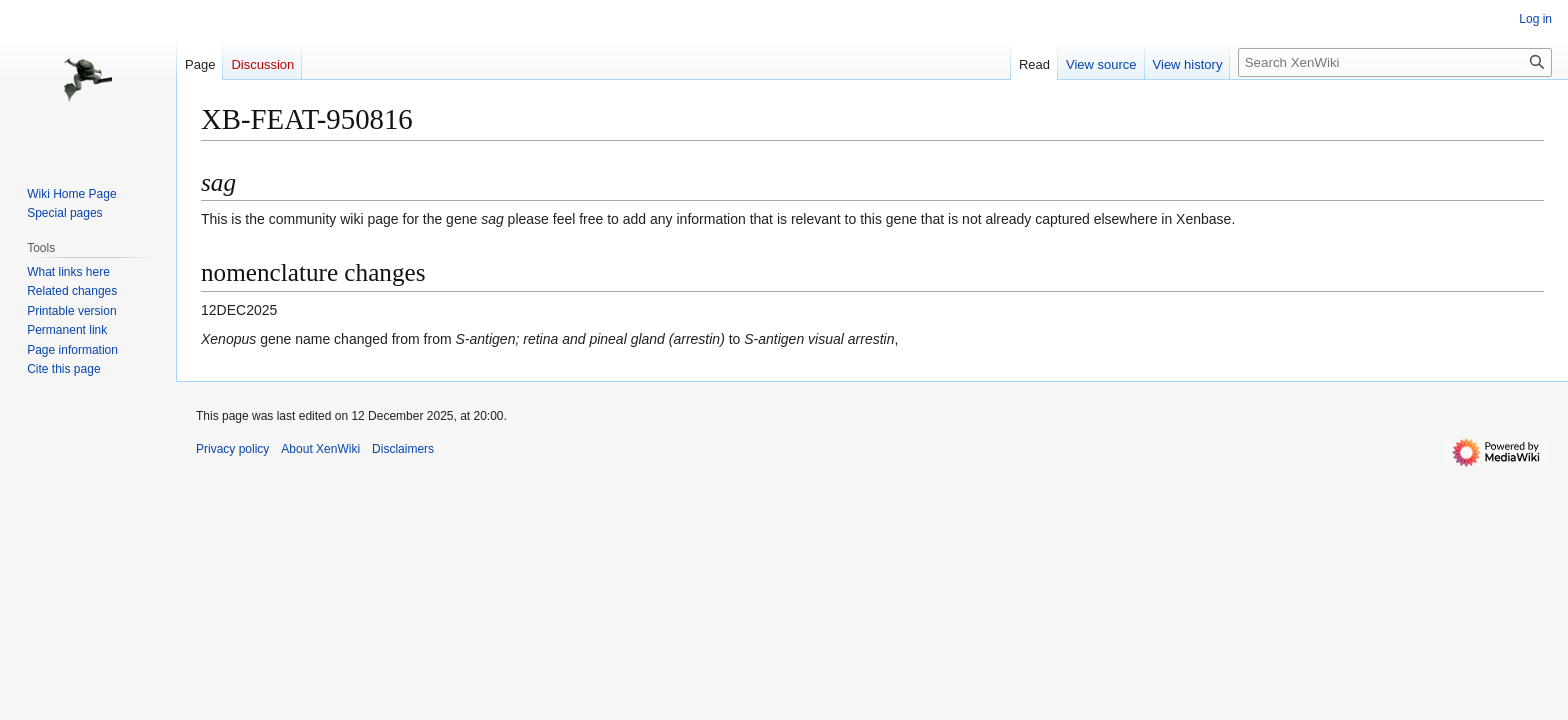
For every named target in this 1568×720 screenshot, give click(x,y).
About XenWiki (320, 449)
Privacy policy (232, 449)
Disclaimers (403, 449)
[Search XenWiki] (1395, 62)
